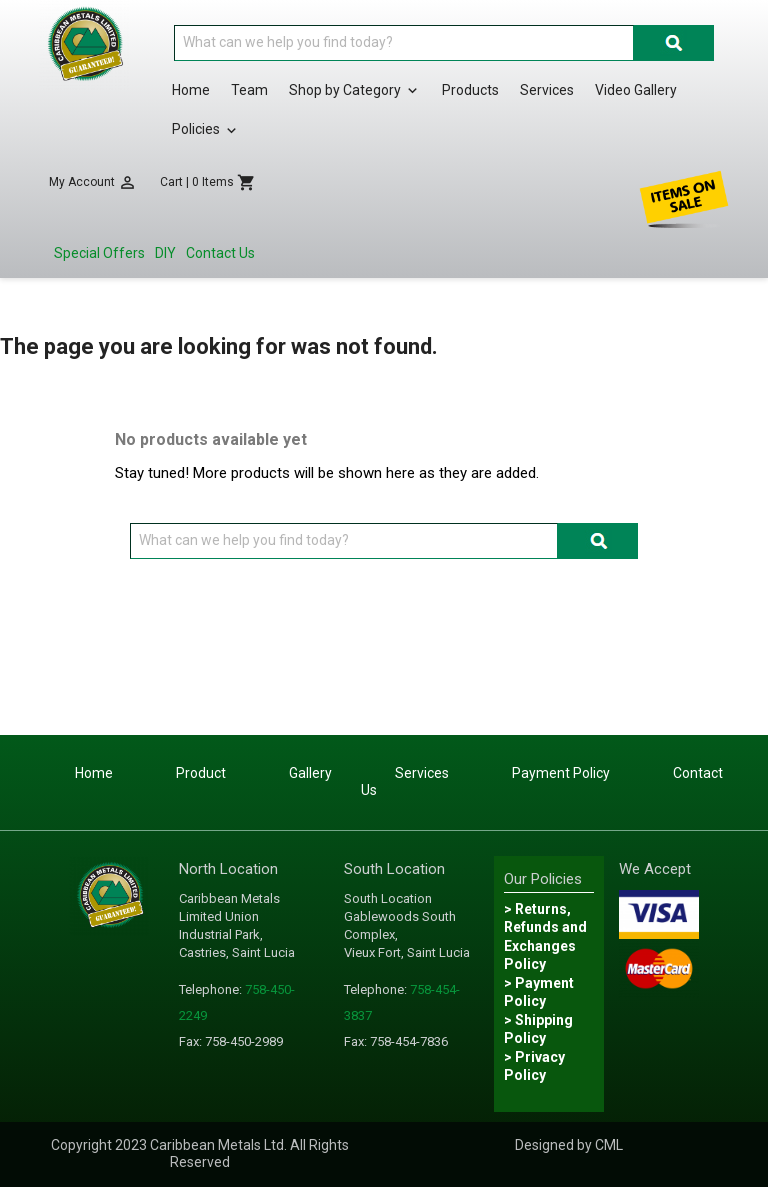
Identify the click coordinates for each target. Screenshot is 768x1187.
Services (547, 90)
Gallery (310, 773)
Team (249, 90)
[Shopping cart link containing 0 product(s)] (208, 182)
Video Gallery (636, 90)
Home (191, 90)
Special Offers (99, 253)
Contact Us (220, 253)
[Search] (404, 43)
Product (201, 773)
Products (470, 90)
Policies (206, 130)
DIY (165, 253)
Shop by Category (355, 91)
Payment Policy (561, 773)
